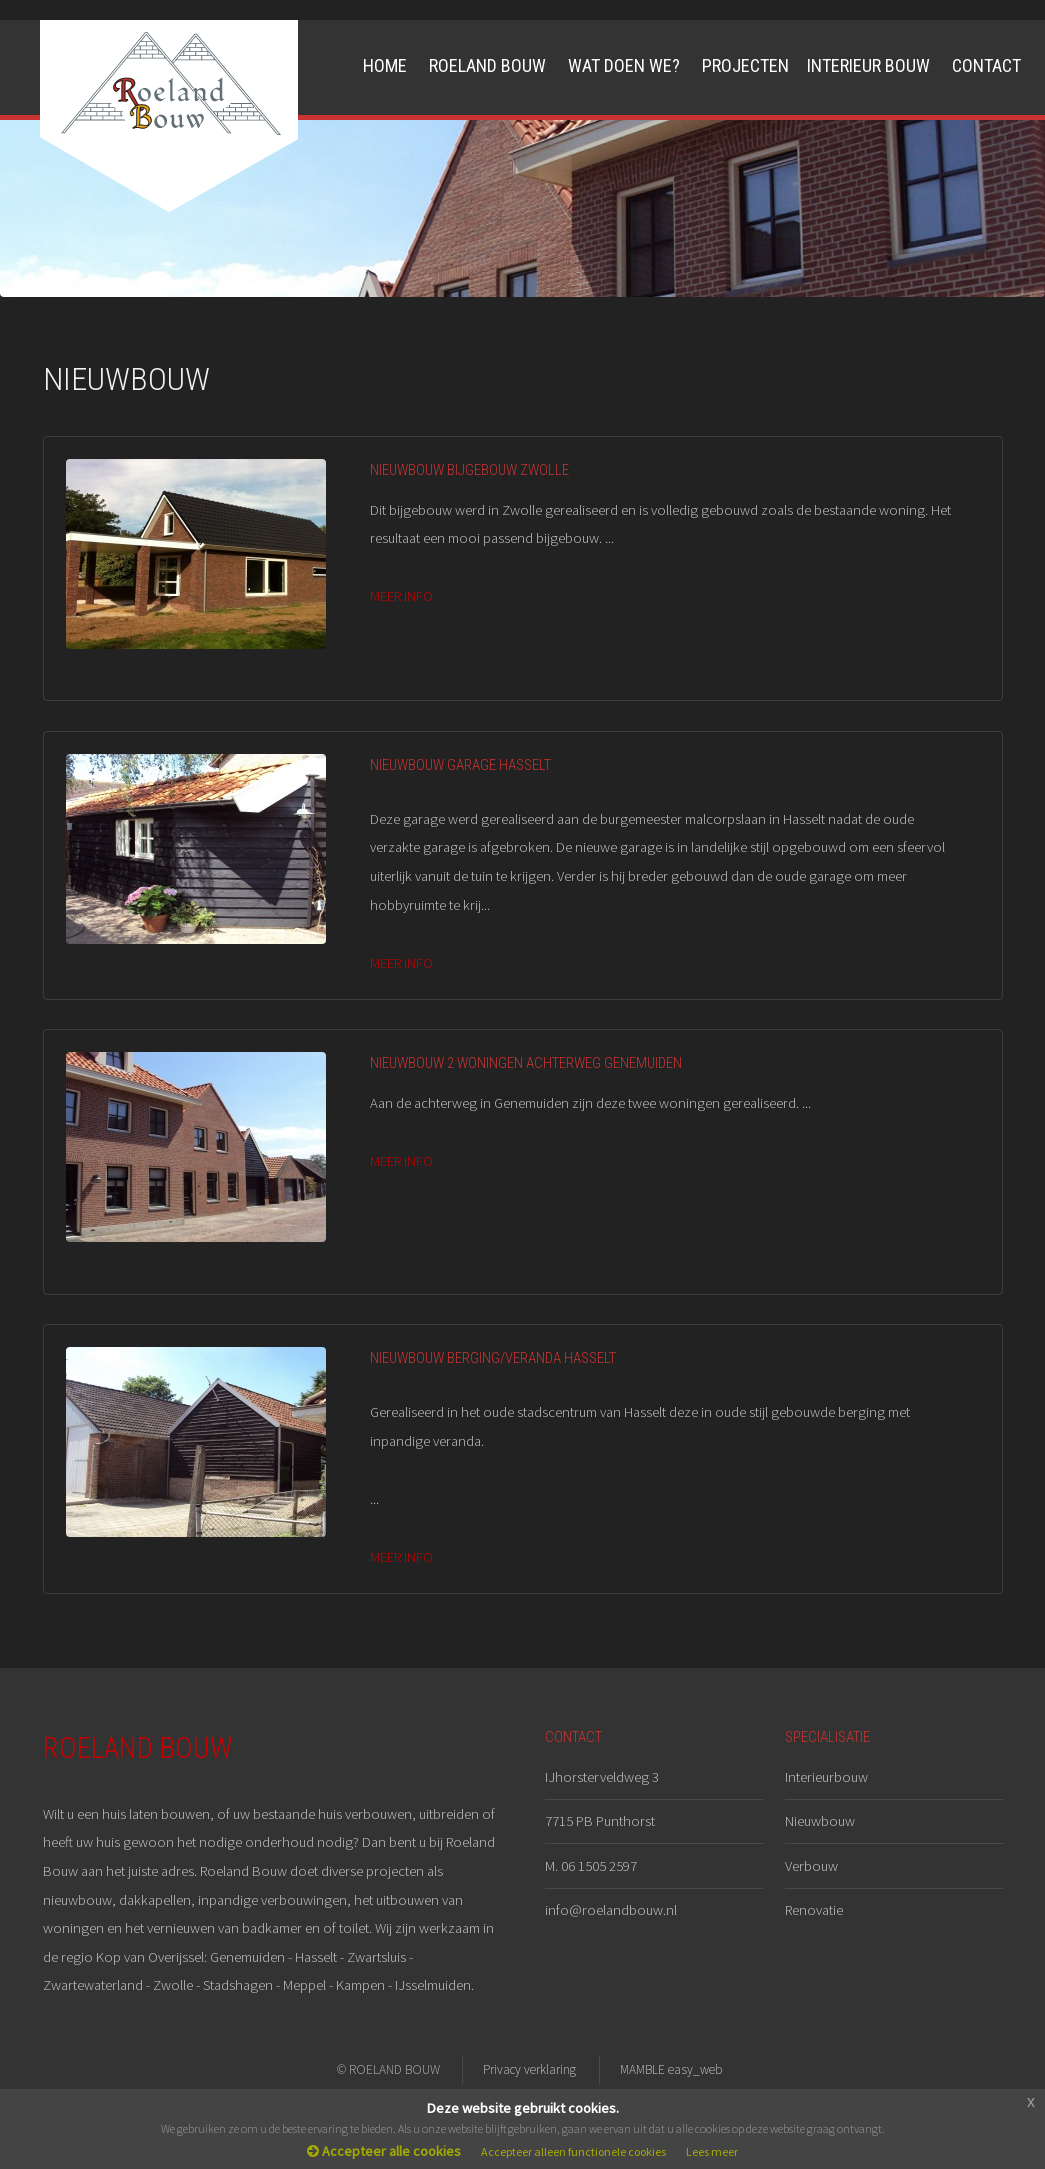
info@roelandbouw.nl (611, 1910)
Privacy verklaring (529, 2069)
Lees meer (712, 2151)
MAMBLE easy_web (671, 2069)
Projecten (745, 65)
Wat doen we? (624, 65)
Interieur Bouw (868, 65)
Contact (986, 65)
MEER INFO (401, 596)
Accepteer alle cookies (384, 2151)
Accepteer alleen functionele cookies (573, 2151)
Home (385, 65)
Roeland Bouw (487, 65)
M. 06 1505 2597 (591, 1866)
